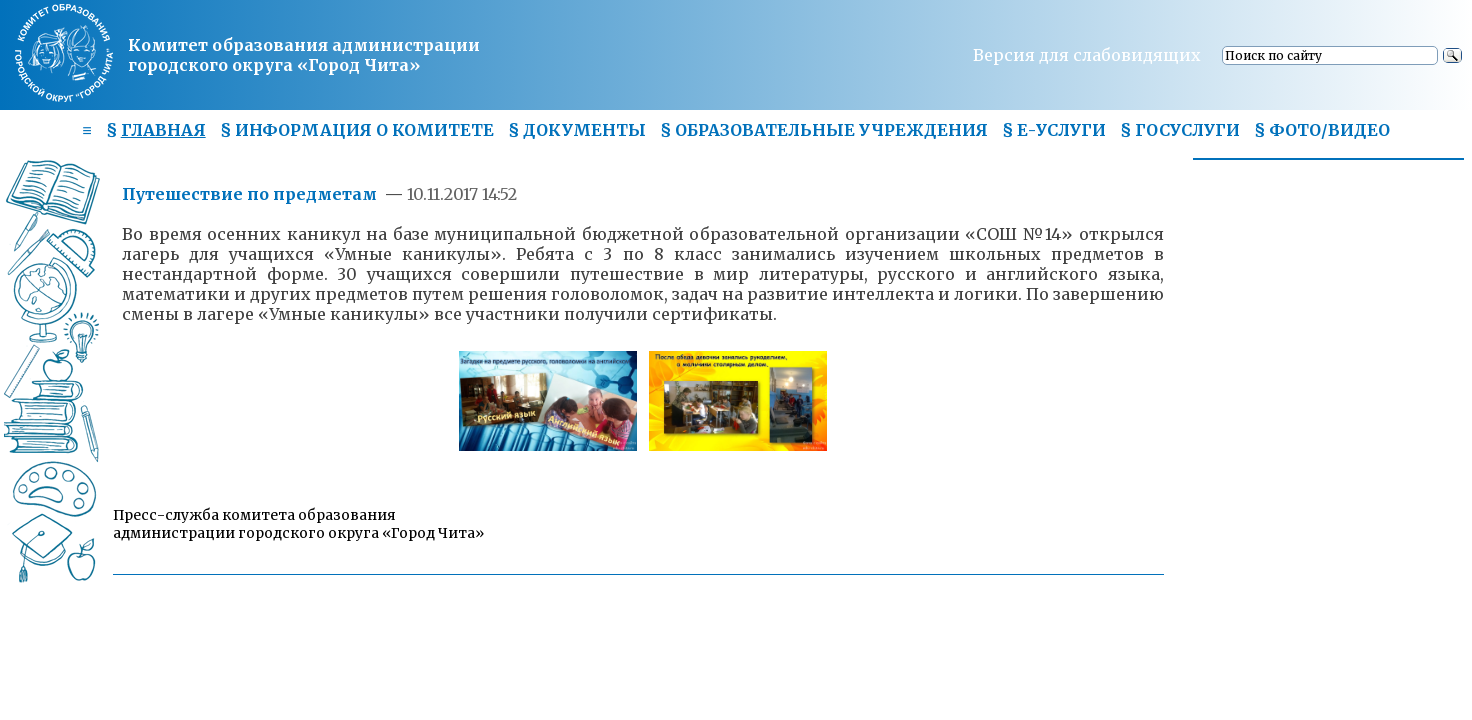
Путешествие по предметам (251, 194)
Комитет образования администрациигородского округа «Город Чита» (304, 55)
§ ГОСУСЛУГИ (1180, 130)
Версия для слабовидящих (1087, 55)
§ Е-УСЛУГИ (1054, 130)
